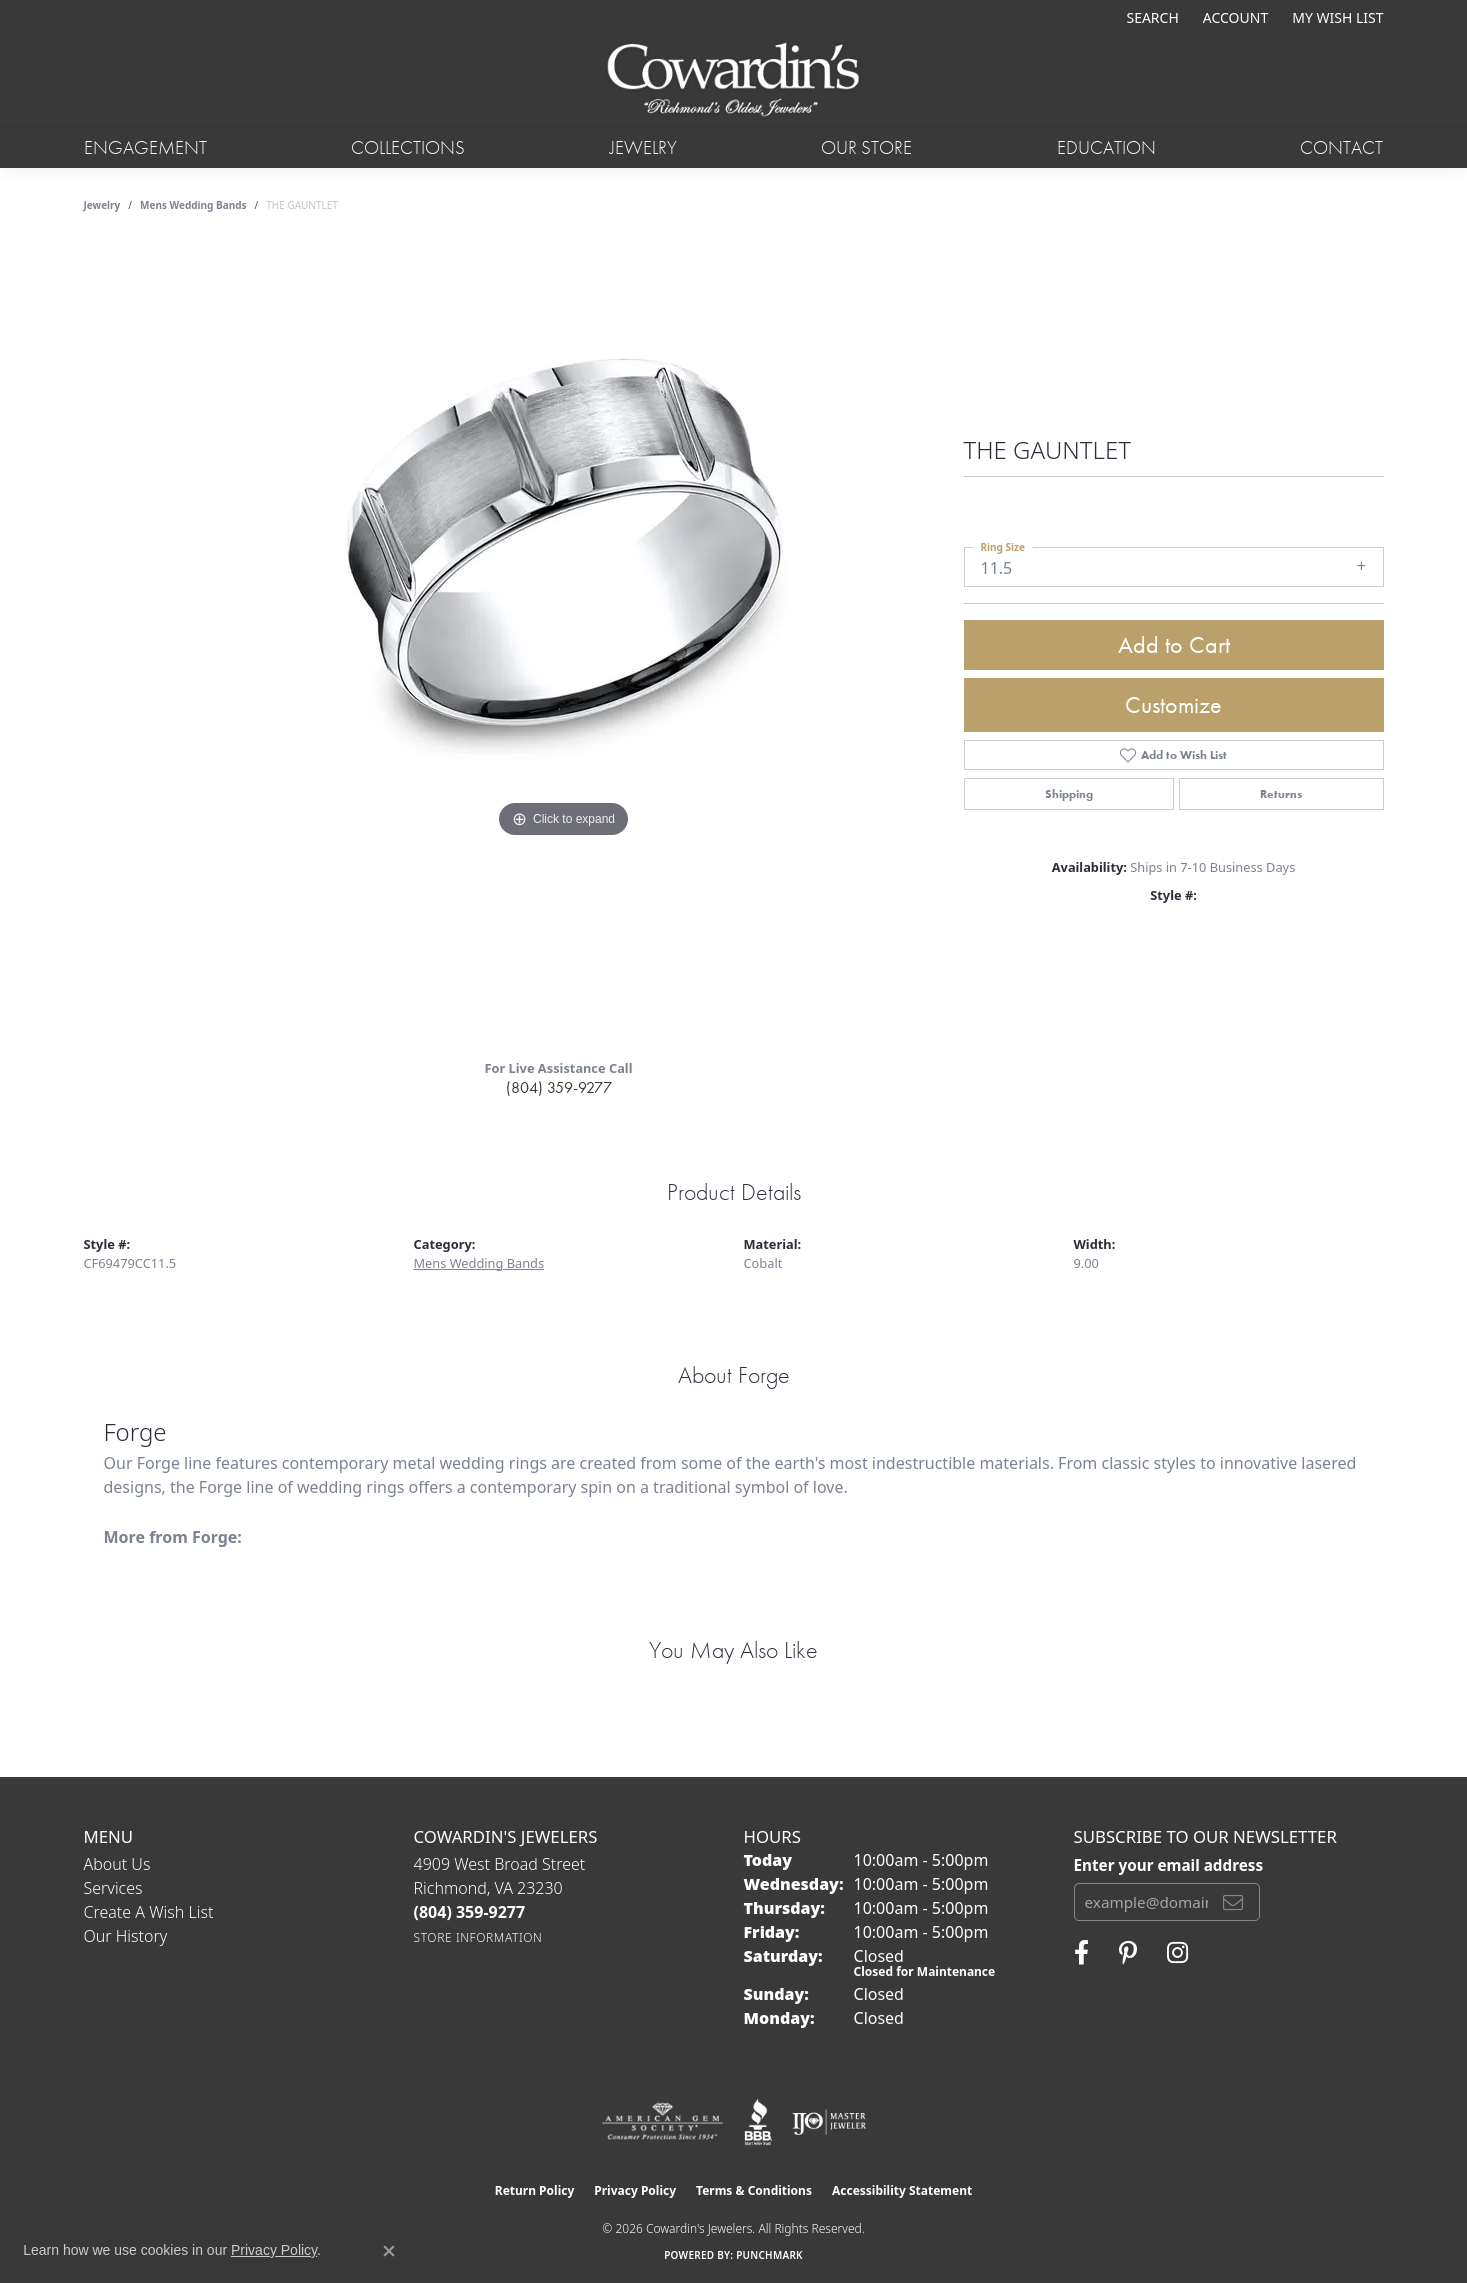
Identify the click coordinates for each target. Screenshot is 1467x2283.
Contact (1341, 147)
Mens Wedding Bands (193, 205)
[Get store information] (478, 1937)
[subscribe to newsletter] (1233, 1902)
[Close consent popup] (389, 2251)
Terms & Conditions (754, 2190)
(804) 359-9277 (559, 1087)
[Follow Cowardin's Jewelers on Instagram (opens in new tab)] (1177, 1953)
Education (1106, 147)
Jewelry (643, 147)
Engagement (145, 147)
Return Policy (535, 2190)
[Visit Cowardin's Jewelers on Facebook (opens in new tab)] (1081, 1953)
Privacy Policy (635, 2190)
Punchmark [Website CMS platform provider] (769, 2255)
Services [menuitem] (113, 1888)
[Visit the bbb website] (758, 2122)
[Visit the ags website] (662, 2122)
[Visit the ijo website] (829, 2122)
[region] (564, 643)
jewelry (102, 205)
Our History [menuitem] (126, 1936)
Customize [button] (1173, 704)
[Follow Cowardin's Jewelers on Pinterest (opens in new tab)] (1128, 1953)
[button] (1150, 17)
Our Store (866, 147)
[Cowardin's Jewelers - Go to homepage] (733, 81)
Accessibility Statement (902, 2190)
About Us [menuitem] (117, 1864)
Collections (408, 147)
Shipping (1069, 794)
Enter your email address (1169, 1865)
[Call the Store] (470, 1912)
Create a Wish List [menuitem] (149, 1912)
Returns (1281, 794)
